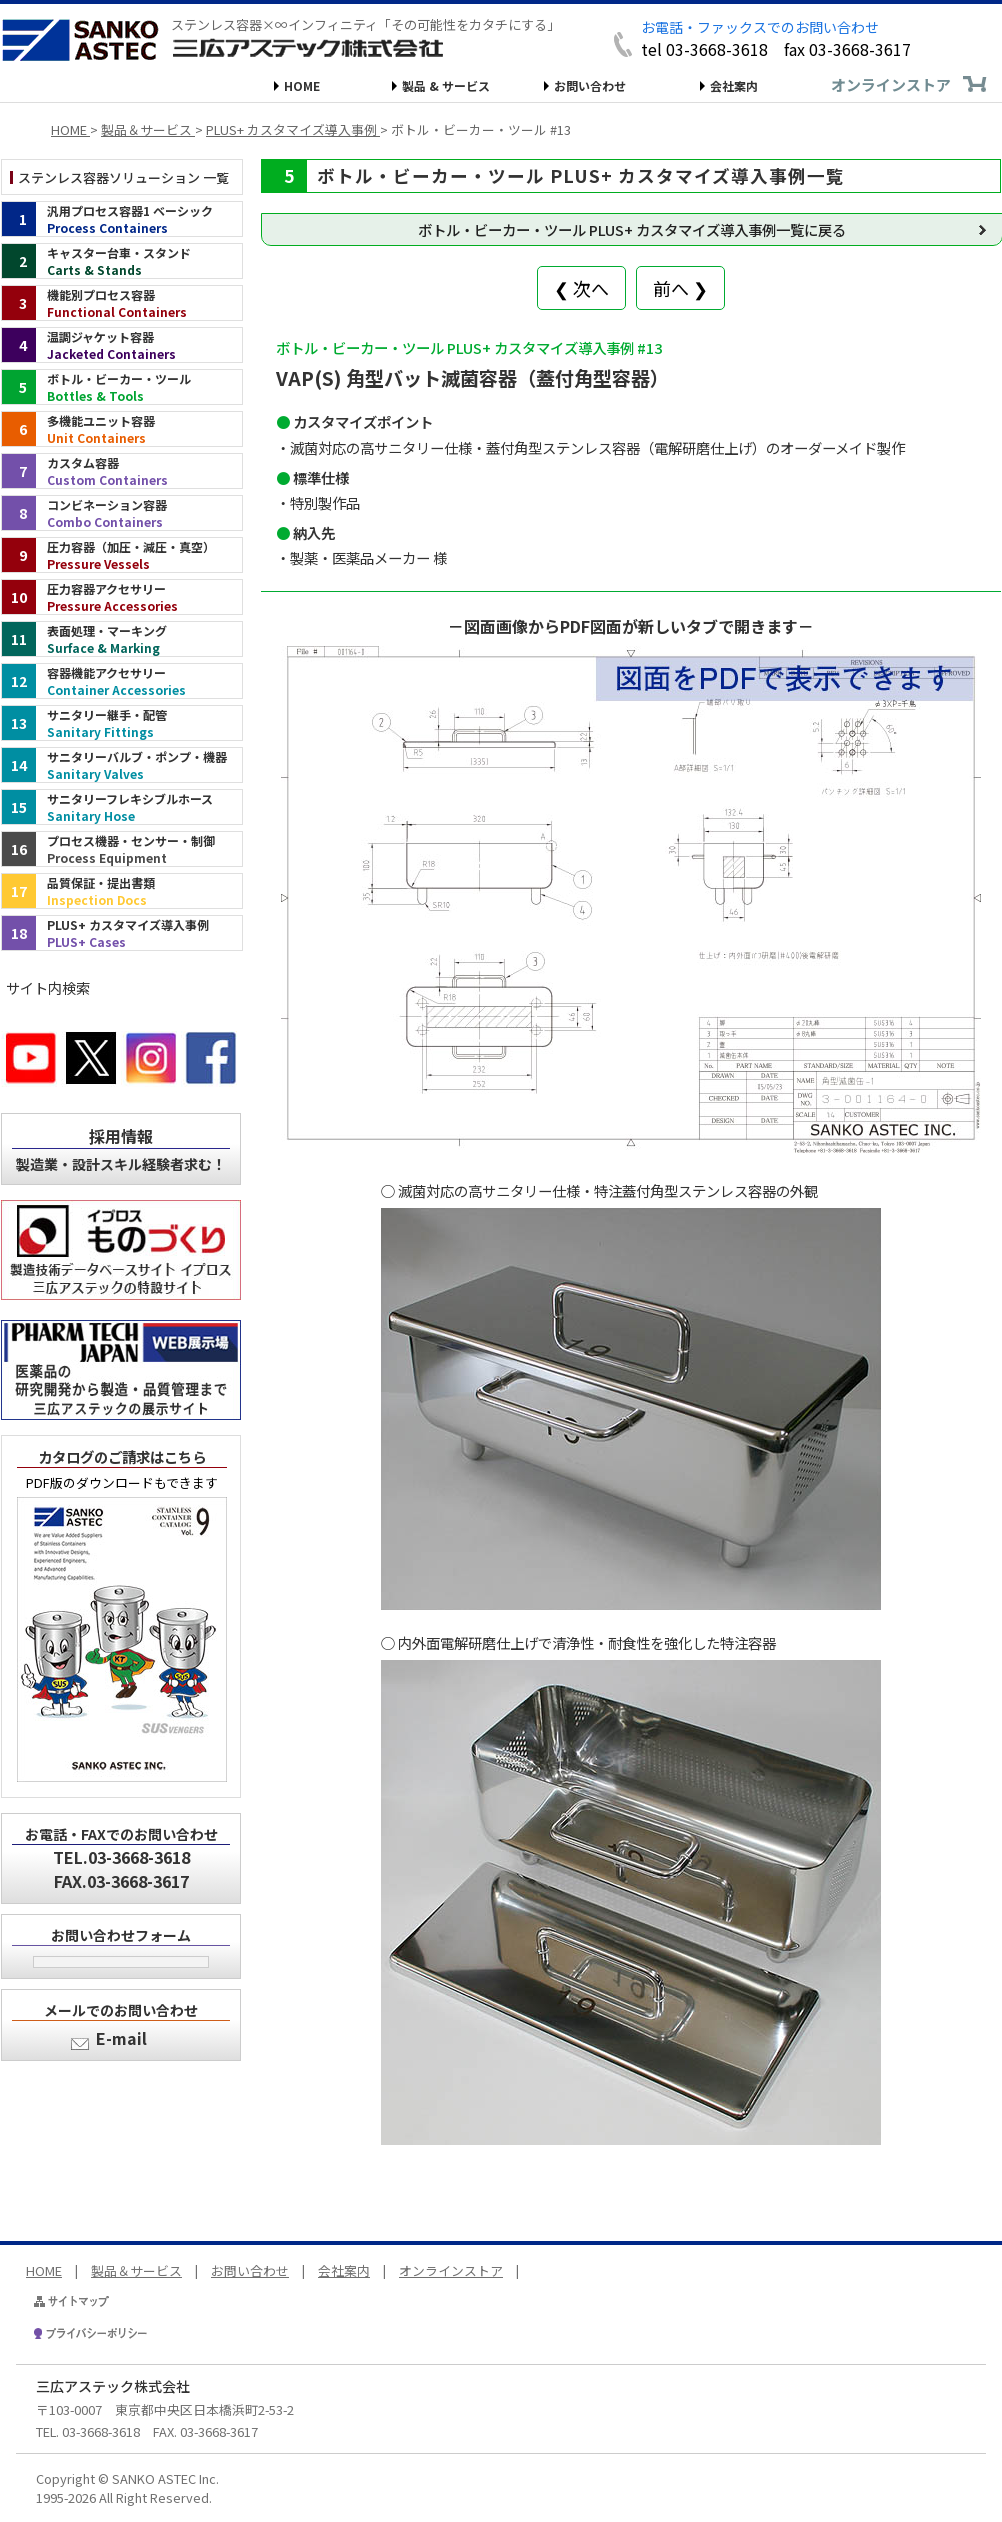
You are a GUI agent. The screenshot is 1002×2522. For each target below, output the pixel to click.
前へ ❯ (680, 288)
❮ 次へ (581, 288)
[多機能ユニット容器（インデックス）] (122, 429)
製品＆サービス (136, 2270)
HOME (302, 85)
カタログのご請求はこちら (122, 1456)
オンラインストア (891, 84)
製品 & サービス (446, 85)
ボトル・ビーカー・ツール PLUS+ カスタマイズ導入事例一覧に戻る (632, 229)
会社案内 (734, 85)
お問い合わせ (590, 85)
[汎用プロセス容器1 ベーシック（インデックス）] (122, 219)
